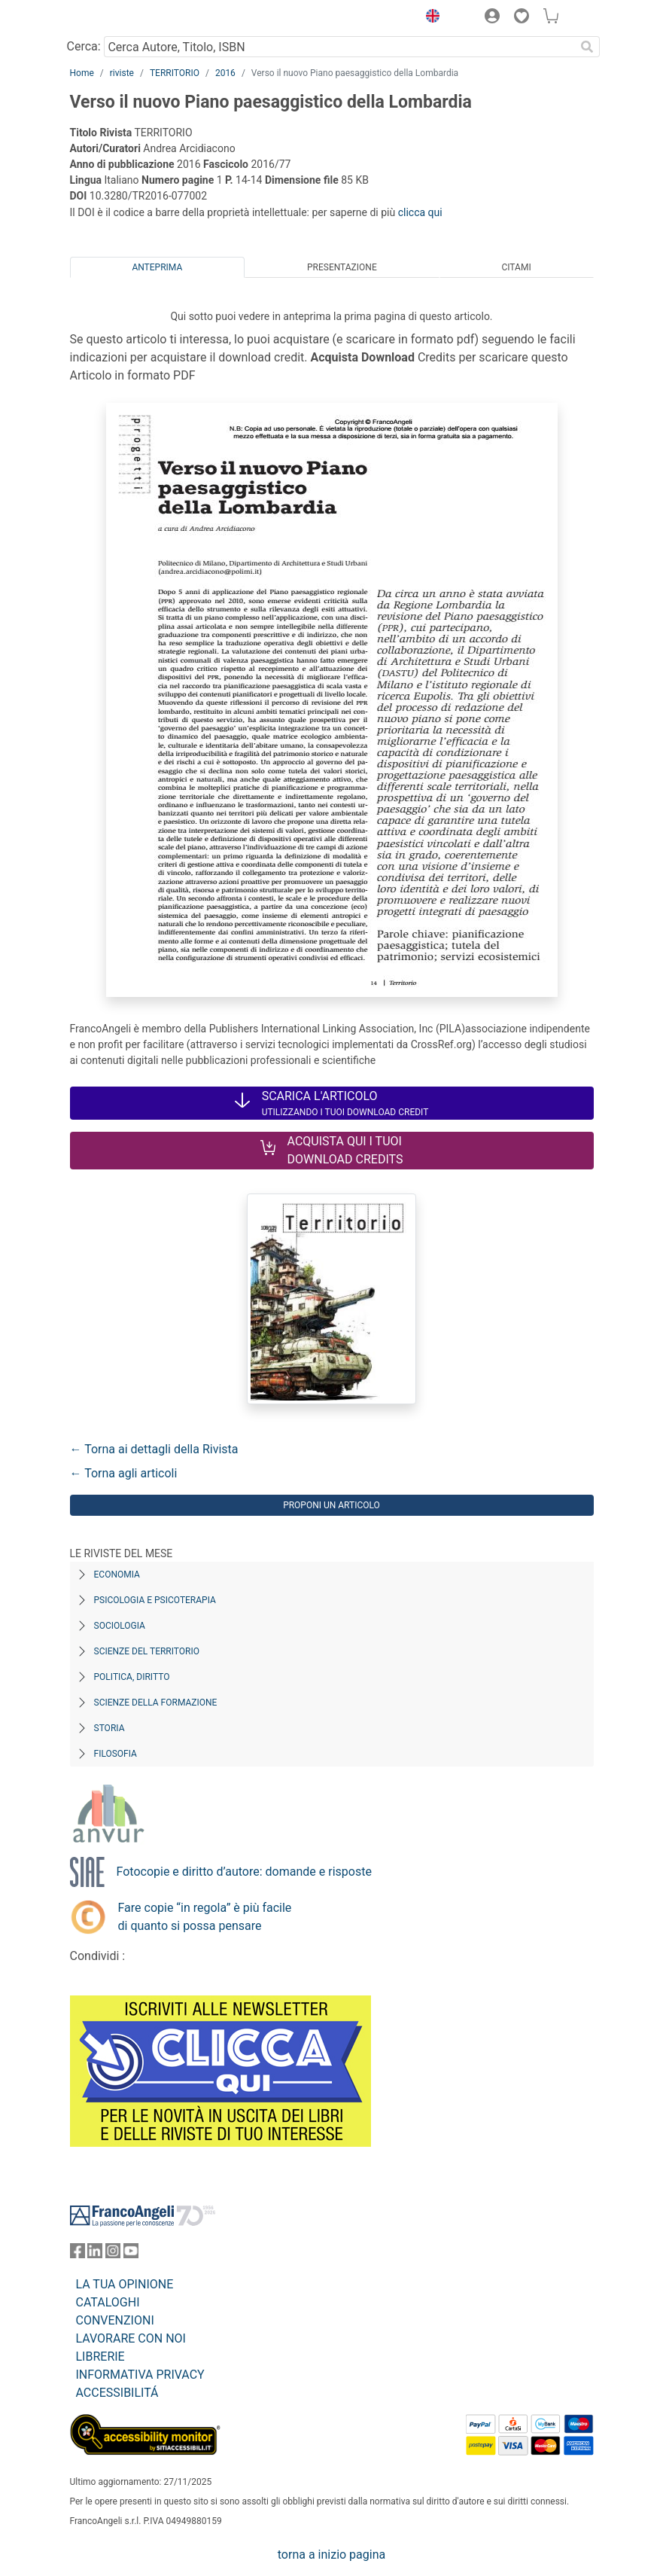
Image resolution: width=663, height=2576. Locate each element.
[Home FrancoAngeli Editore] (120, 18)
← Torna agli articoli (124, 1473)
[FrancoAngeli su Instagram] (112, 2254)
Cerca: (84, 46)
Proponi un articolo (331, 1505)
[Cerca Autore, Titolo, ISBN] (340, 46)
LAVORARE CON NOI (131, 2338)
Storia (109, 1728)
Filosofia (115, 1753)
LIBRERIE (100, 2356)
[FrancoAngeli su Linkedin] (94, 2254)
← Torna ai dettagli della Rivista (154, 1449)
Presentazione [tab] (342, 267)
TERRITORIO (174, 73)
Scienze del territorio (147, 1651)
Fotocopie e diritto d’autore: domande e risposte (244, 1871)
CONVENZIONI (115, 2320)
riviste (122, 73)
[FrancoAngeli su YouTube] (130, 2254)
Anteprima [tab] (157, 267)
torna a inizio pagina (331, 2554)
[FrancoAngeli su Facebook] (77, 2254)
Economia (117, 1574)
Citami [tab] (516, 267)
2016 (225, 73)
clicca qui (420, 212)
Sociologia (119, 1625)
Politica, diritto (132, 1677)
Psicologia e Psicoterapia (155, 1600)
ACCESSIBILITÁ (117, 2392)
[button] (430, 18)
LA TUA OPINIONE (125, 2284)
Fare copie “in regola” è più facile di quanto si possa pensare (205, 1917)
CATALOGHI (108, 2302)
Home (82, 73)
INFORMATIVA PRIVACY (140, 2374)
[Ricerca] (588, 46)
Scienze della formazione (155, 1702)
